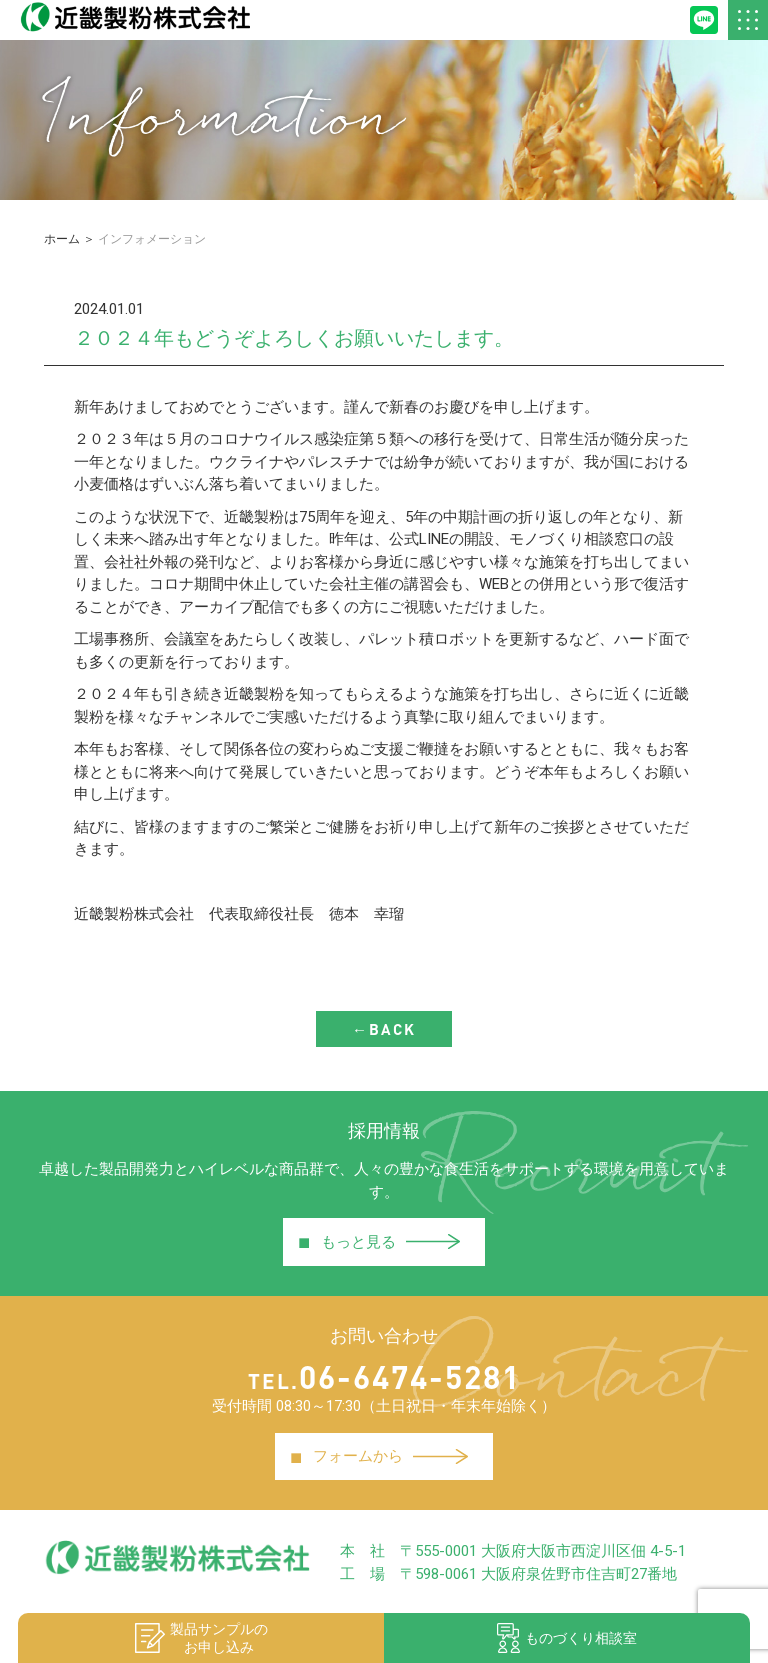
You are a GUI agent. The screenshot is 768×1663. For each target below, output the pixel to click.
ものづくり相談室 (567, 1638)
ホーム (62, 239)
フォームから (379, 1457)
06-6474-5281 (384, 1376)
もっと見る (379, 1242)
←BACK (384, 1029)
